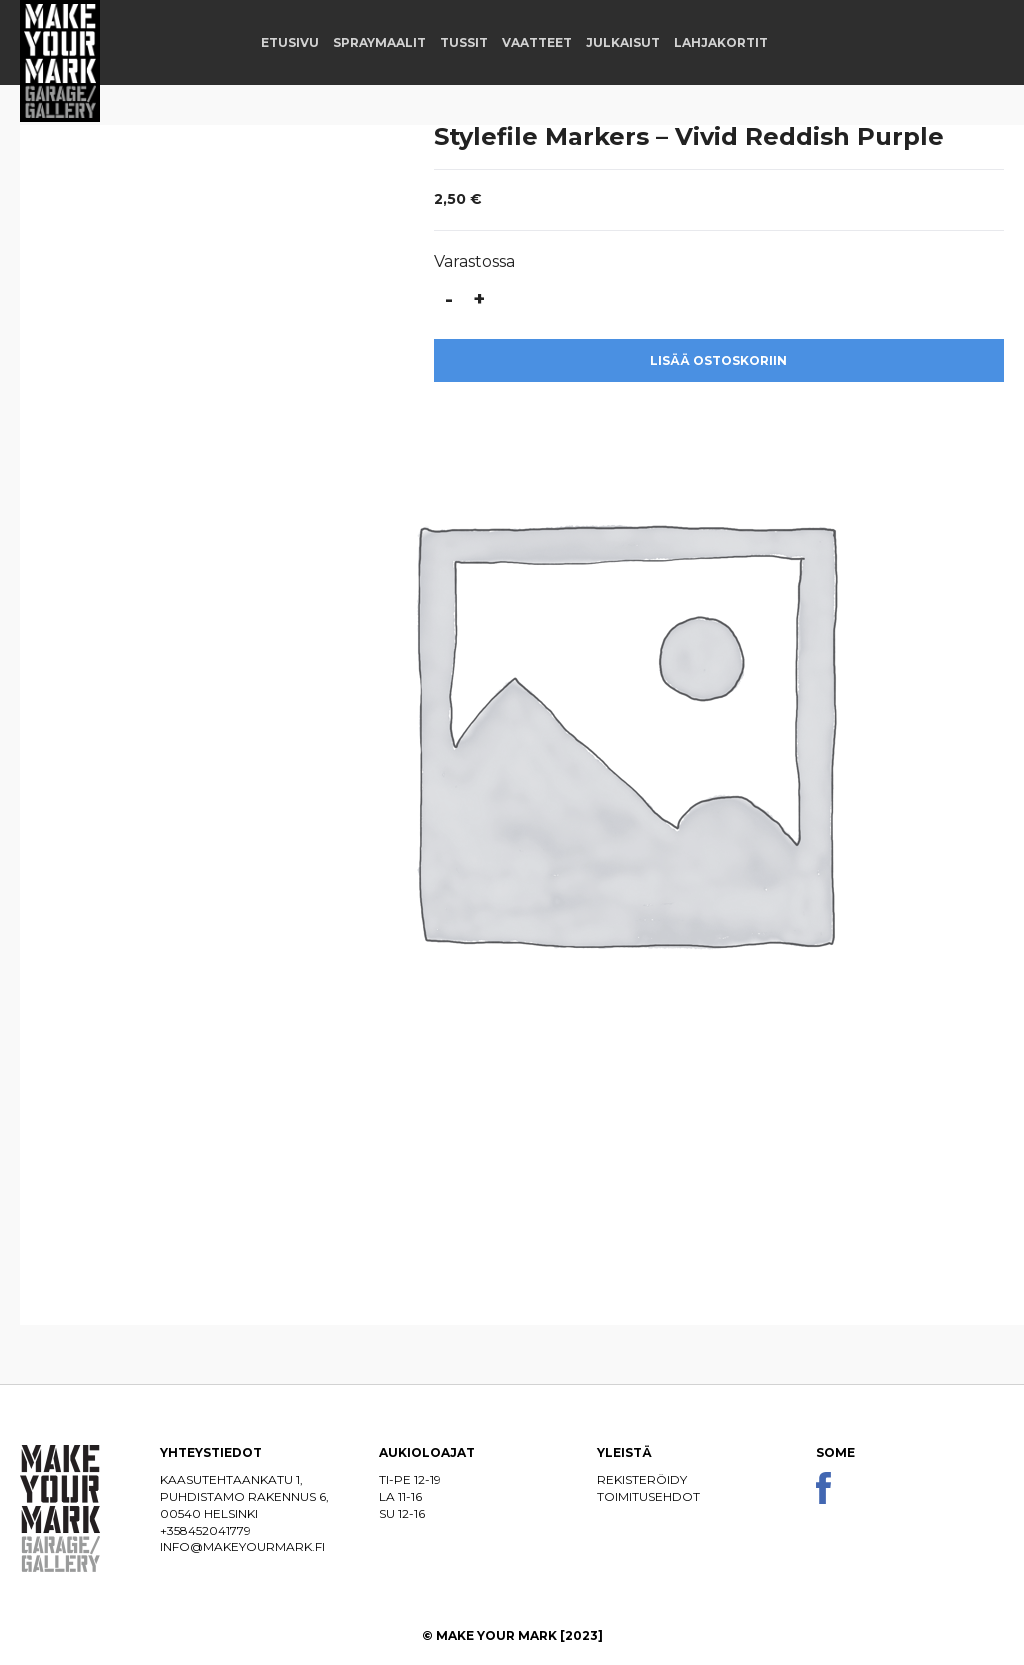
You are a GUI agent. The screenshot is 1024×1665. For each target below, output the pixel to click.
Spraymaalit (379, 42)
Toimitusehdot (648, 1496)
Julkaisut (623, 42)
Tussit (464, 42)
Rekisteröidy (642, 1479)
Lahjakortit (721, 42)
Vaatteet (537, 42)
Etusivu (290, 42)
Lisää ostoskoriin (718, 360)
